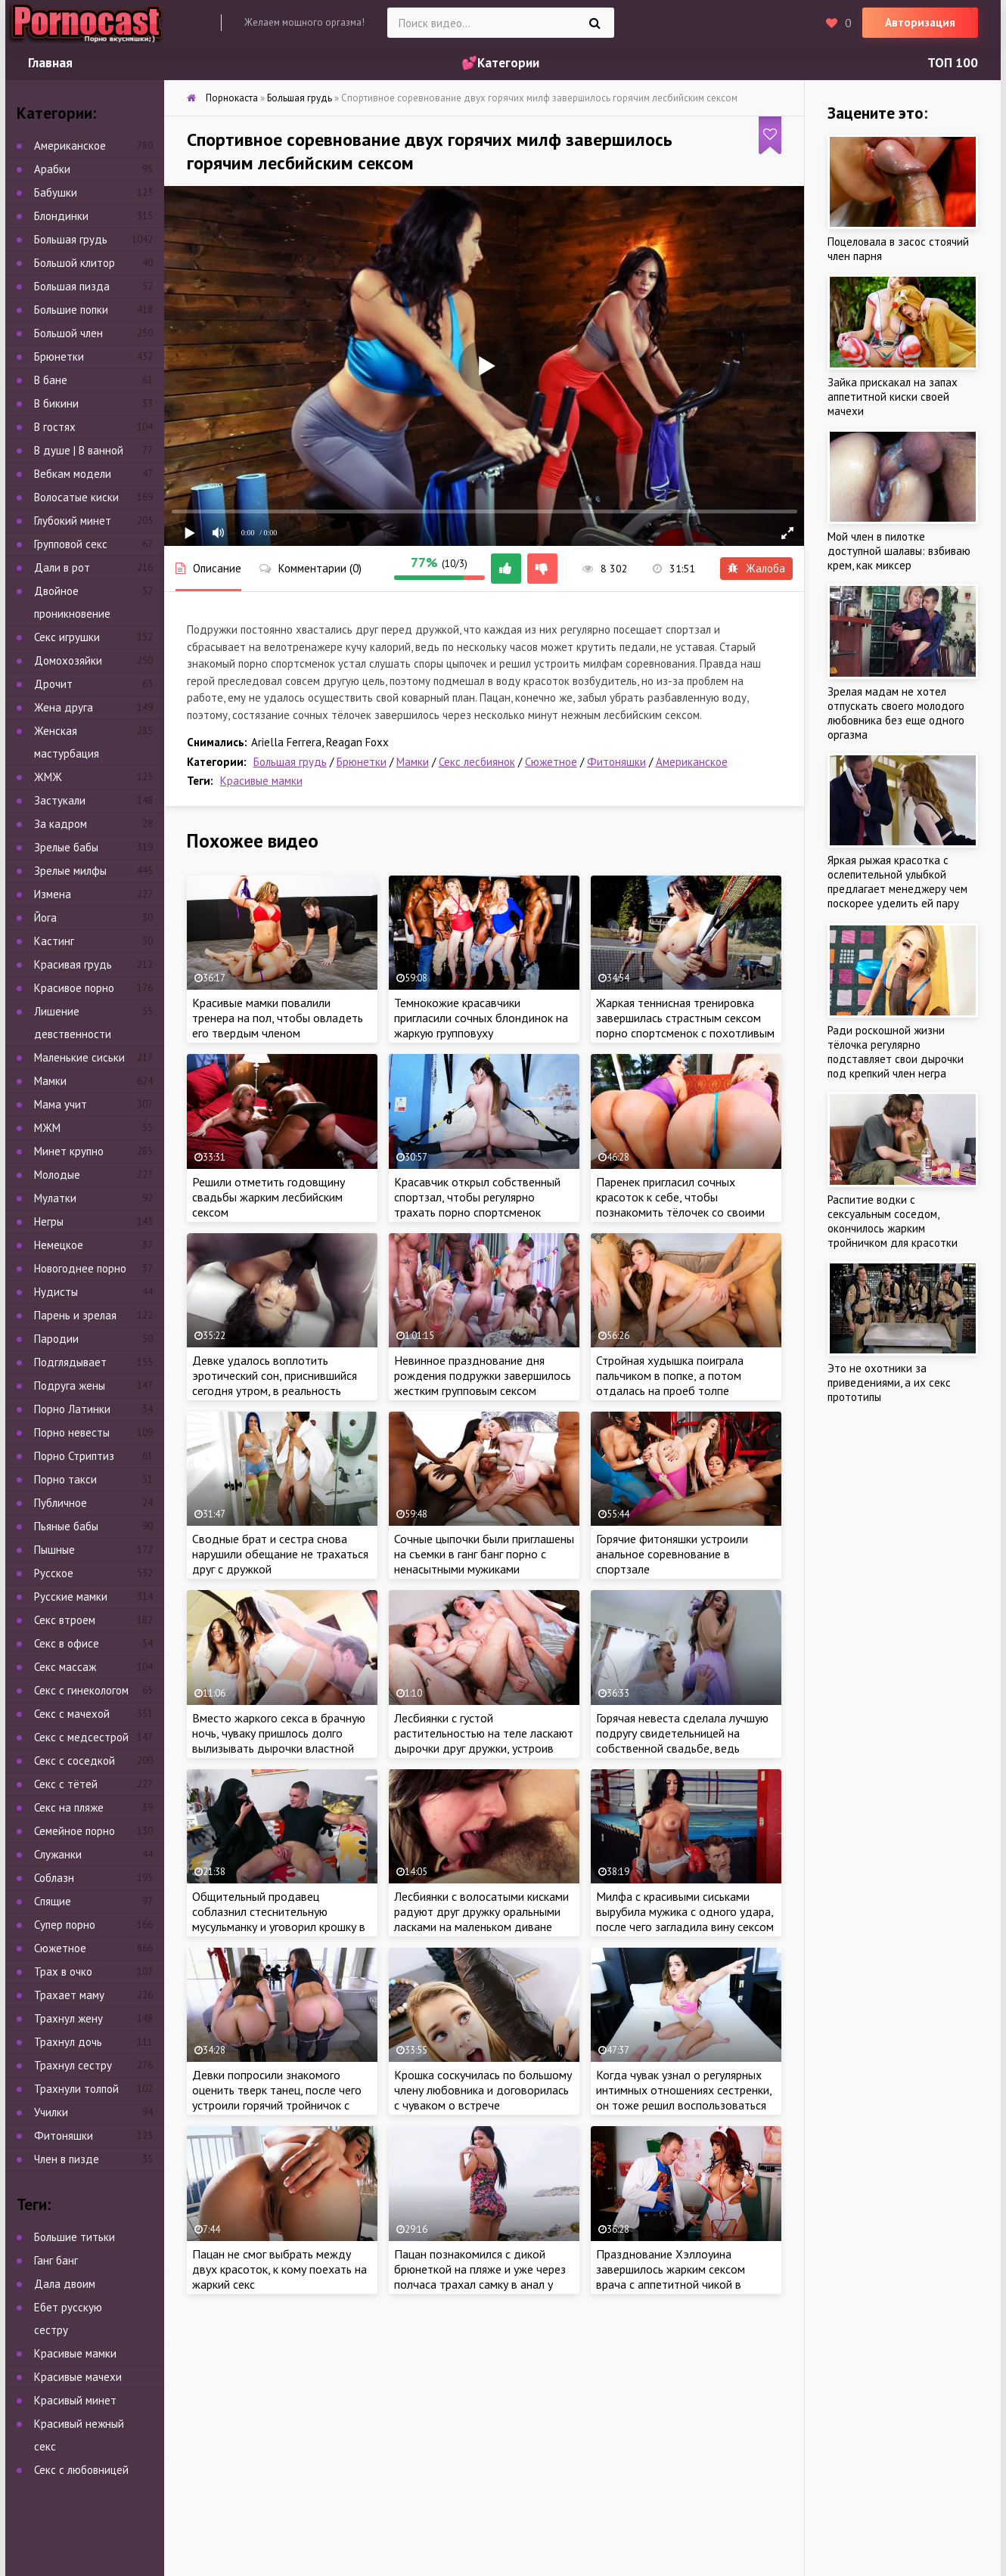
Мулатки (55, 1198)
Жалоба (756, 568)
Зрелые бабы (66, 847)
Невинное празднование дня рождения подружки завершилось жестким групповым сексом (482, 1375)
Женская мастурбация (66, 742)
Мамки (412, 762)
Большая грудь (290, 762)
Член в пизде (66, 2159)
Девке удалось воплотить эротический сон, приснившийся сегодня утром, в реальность (274, 1375)
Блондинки (61, 216)
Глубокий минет (72, 520)
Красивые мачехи (78, 2377)
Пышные (54, 1549)
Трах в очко (63, 1971)
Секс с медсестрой (81, 1737)
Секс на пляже (69, 1807)
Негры (49, 1221)
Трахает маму (69, 1995)
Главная (50, 62)
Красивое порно (74, 988)
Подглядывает (70, 1362)
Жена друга (63, 707)
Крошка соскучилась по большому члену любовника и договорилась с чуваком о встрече (483, 2090)
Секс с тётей (66, 1784)
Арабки (52, 169)
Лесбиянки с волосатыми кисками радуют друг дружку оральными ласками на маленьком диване (481, 1911)
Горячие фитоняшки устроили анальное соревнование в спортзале (672, 1553)
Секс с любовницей (81, 2470)
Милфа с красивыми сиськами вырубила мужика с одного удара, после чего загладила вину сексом (685, 1911)
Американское (692, 762)
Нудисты (56, 1292)
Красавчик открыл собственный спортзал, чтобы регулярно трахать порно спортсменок (477, 1197)
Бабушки (55, 192)
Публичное (60, 1503)
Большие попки (71, 309)
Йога (45, 917)
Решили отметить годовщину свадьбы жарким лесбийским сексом (268, 1197)
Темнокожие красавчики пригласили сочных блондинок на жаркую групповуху (481, 1017)
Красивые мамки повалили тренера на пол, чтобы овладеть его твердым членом (277, 1017)
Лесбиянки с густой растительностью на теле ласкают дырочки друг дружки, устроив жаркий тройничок (483, 1740)
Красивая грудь (73, 964)
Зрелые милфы (70, 870)
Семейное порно (74, 1831)
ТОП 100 (952, 62)
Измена (52, 894)
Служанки (58, 1854)
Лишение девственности (72, 1022)
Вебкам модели (72, 474)
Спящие (52, 1901)
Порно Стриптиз (74, 1456)
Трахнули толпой (76, 2089)
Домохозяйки (68, 660)
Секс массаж (65, 1667)
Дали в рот (62, 567)
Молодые (57, 1174)
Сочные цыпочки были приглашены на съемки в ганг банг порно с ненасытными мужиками (484, 1553)
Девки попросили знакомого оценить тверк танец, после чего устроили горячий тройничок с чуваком (277, 2097)
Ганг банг (56, 2260)
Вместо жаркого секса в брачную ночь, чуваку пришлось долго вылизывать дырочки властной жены (278, 1740)
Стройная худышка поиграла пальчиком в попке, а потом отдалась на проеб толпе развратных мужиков (670, 1383)
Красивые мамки (261, 780)
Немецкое (58, 1245)
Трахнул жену (68, 2018)
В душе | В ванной (78, 450)
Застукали (59, 800)
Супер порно (64, 1924)
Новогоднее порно (80, 1268)
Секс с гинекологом (81, 1690)
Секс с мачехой (72, 1713)
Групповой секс (70, 544)
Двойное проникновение (72, 602)
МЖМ (47, 1128)
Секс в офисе (66, 1643)
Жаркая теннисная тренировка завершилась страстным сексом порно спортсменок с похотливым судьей (685, 1025)
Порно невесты (72, 1432)
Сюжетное (551, 762)
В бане (50, 380)
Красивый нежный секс (79, 2435)
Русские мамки (70, 1596)
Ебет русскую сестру (68, 2318)
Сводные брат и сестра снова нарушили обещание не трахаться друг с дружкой (280, 1553)
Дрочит (53, 684)
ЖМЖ (48, 777)
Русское (53, 1573)
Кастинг (54, 941)
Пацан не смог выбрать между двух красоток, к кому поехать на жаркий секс (279, 2269)
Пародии (56, 1338)
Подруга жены (69, 1385)
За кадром (60, 824)
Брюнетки (362, 762)
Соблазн (54, 1878)
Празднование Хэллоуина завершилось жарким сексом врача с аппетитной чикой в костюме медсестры (670, 2276)
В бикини (56, 403)
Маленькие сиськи (79, 1057)
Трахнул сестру (73, 2065)
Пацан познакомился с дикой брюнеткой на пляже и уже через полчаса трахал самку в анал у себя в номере (480, 2276)
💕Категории (500, 62)
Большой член (68, 333)
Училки (51, 2112)
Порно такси (65, 1479)
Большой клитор (74, 263)
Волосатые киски (76, 497)
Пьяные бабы (66, 1526)
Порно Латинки (72, 1409)
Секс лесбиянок (477, 762)
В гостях (55, 427)
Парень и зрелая (75, 1315)
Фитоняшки (616, 762)
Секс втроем (64, 1620)
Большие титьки (74, 2237)
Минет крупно (69, 1151)
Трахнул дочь (68, 2042)
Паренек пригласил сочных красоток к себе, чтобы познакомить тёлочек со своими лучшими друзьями (680, 1204)
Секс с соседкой (74, 1760)
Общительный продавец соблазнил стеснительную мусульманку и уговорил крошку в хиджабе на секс (278, 1919)
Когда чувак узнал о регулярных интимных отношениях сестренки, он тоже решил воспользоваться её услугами (684, 2097)
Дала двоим (64, 2284)
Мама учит (60, 1104)
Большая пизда (72, 286)
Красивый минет (75, 2400)
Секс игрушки (67, 637)
